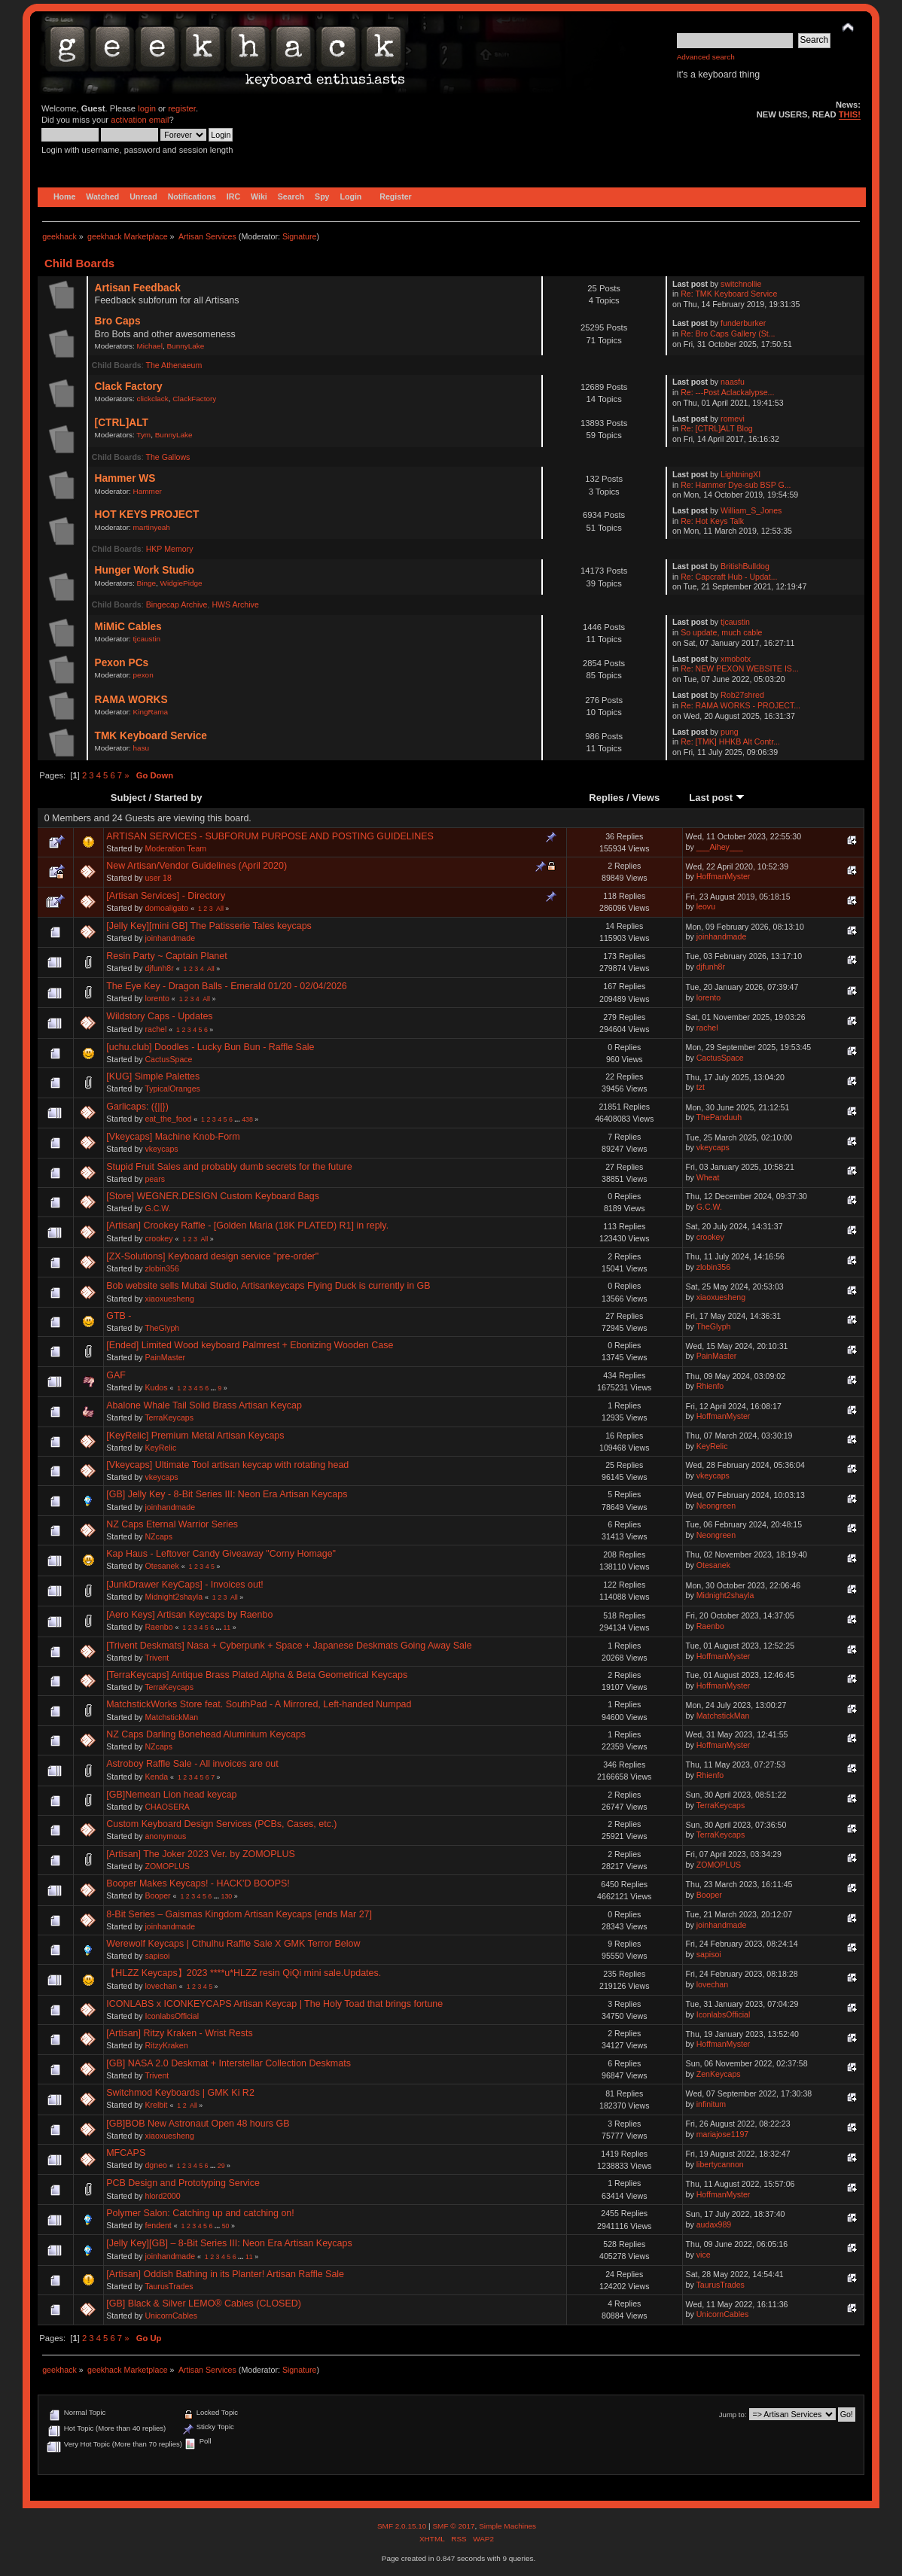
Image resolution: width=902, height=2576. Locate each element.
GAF (116, 1375)
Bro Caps (118, 321)
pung (730, 731)
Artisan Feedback (138, 288)
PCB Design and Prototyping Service (183, 2183)
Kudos (156, 1387)
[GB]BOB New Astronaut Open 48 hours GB (197, 2123)
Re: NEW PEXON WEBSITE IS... (740, 668)
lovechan (160, 1985)
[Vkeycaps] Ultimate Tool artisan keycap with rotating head (227, 1465)
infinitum (711, 2104)
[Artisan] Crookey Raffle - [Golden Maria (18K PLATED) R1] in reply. (247, 1225)
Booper (157, 1895)
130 (226, 1896)
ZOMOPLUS (167, 1866)
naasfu (733, 381)
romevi (733, 418)
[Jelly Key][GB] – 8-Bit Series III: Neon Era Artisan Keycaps (229, 2243)
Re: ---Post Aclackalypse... (727, 392)
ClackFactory (194, 398)
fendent (158, 2225)
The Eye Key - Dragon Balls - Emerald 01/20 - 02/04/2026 (226, 986)
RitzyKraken (166, 2045)
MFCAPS (125, 2153)
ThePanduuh (719, 1117)
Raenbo (158, 1626)
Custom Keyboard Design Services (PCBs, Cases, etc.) (221, 1824)
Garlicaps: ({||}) (137, 1106)
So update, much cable (721, 632)
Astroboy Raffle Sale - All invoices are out (192, 1763)
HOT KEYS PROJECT (147, 514)
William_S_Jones (751, 510)
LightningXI (740, 474)
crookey (158, 1238)
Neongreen (716, 1505)
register (182, 108)
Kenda (156, 1776)
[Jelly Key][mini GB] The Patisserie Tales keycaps (209, 926)
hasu (141, 748)
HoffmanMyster (723, 876)
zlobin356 (161, 1268)
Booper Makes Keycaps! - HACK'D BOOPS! (198, 1883)
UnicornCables (171, 2315)
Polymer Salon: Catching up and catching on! (200, 2213)
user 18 (158, 877)
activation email (140, 119)
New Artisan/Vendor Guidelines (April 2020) (196, 865)
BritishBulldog (745, 566)
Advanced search (706, 57)
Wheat (708, 1177)
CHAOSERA (167, 1806)
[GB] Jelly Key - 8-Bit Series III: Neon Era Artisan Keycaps (226, 1494)
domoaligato (166, 907)
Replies (606, 797)
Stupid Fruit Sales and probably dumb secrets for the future (229, 1167)
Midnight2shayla (174, 1596)
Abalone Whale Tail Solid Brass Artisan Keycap (204, 1405)
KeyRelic (160, 1447)
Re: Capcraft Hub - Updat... (729, 576)
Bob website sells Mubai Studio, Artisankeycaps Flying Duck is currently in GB (268, 1285)
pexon (143, 675)
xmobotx (736, 658)
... (238, 1119)
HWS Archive (235, 604)
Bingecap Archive (177, 604)
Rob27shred (742, 694)
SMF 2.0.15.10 (402, 2526)
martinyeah (151, 527)
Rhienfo (710, 1385)
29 (221, 2166)
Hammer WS (125, 478)
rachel (155, 1029)
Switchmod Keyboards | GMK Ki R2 (180, 2092)
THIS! (850, 114)
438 (247, 1119)
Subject (128, 797)
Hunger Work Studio (144, 570)
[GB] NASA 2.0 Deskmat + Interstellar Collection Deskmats (228, 2063)
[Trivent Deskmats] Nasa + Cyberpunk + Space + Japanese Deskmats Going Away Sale (288, 1645)
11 (226, 1627)
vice (703, 2254)
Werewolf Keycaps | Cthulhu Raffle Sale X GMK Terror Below (233, 1943)
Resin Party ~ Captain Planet (166, 956)
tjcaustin (147, 639)
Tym (143, 435)
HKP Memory (170, 548)
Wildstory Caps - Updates (159, 1016)
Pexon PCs (122, 662)
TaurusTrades (169, 2286)
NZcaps (158, 1536)
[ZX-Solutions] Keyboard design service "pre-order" (212, 1256)
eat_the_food (168, 1118)
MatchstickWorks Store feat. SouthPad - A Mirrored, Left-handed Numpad (258, 1704)
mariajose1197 (722, 2134)
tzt (700, 1087)
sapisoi (157, 1955)
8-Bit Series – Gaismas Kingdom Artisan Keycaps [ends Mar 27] (239, 1914)
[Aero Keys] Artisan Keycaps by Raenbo (189, 1614)
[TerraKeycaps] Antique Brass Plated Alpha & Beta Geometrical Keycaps (256, 1675)
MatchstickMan (171, 1717)
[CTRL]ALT (121, 422)
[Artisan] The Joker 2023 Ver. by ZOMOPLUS (200, 1854)
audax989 (714, 2224)
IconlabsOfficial (172, 2015)
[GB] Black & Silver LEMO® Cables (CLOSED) (203, 2303)
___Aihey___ (719, 846)
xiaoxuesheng (169, 1298)
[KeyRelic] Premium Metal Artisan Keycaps (195, 1435)
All (220, 908)
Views (646, 797)
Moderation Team (175, 848)
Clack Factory (129, 386)
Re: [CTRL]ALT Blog (717, 428)
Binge (147, 583)
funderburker (743, 322)
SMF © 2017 (453, 2526)
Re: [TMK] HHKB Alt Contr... (730, 741)
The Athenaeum (173, 365)
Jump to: (733, 2414)
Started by (178, 797)
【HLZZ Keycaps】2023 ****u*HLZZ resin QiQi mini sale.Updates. (243, 1973)
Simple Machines (507, 2526)
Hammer (147, 491)
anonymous (165, 1836)
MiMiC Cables (128, 626)
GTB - (118, 1316)
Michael (150, 346)
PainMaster (165, 1357)
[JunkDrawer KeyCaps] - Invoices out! (185, 1584)
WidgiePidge (181, 583)
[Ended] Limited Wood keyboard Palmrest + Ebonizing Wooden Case (249, 1345)
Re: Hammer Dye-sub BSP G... (736, 484)
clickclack (153, 398)
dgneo (155, 2165)
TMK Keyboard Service (151, 735)
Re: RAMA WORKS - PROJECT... (740, 705)
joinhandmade (170, 937)
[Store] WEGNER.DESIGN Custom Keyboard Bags (212, 1196)
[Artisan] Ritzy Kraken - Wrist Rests (179, 2033)
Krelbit (156, 2104)
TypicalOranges (172, 1088)
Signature (299, 236)
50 (226, 2226)
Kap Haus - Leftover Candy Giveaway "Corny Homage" (221, 1553)
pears (155, 1178)
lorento (157, 998)
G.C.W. (157, 1208)
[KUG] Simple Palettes (153, 1076)
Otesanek (161, 1565)
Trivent (157, 1657)
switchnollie (741, 283)
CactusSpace (168, 1059)
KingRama (151, 712)
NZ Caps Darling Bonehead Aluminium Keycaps (206, 1734)
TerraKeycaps (169, 1417)
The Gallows (167, 456)
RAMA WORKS (131, 699)
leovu (705, 906)
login (147, 108)
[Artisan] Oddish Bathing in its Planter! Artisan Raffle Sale (225, 2274)
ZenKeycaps (718, 2073)
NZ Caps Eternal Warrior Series (172, 1524)
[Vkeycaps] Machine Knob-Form (172, 1136)
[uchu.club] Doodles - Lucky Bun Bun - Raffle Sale (210, 1047)
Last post (717, 797)
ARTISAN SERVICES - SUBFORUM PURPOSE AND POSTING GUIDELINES (270, 836)
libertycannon (720, 2164)
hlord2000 (162, 2195)
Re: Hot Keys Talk (712, 520)
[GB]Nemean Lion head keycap (171, 1794)
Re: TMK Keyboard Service (729, 293)
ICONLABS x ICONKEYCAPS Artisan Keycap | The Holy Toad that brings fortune (274, 2004)
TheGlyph (162, 1327)
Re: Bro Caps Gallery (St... (728, 333)
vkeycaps (161, 1148)
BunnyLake (185, 346)
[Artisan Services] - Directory (165, 896)
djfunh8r (159, 968)
